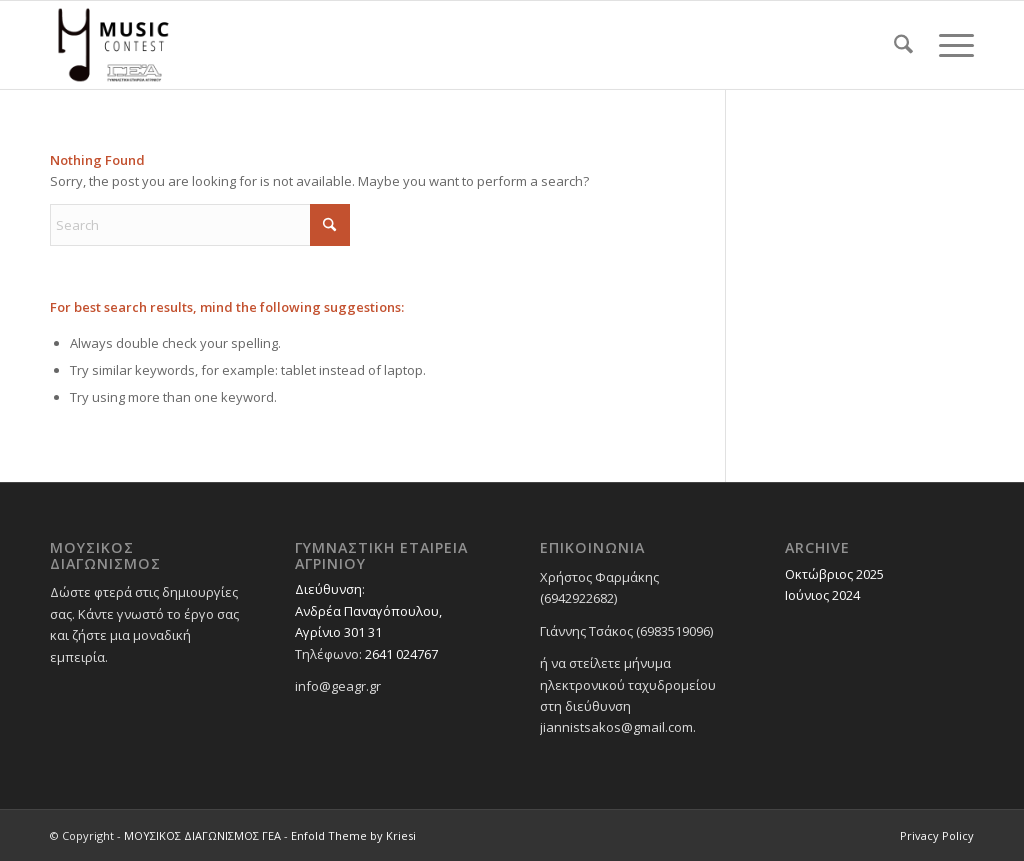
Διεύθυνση (328, 589)
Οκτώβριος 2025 (834, 574)
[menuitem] (903, 45)
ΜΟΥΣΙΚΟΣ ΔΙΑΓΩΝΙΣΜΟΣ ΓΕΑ (202, 835)
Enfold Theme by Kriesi (353, 835)
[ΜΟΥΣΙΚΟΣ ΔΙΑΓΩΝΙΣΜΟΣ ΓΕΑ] (113, 45)
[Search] (903, 45)
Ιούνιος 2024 (822, 595)
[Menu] (950, 45)
